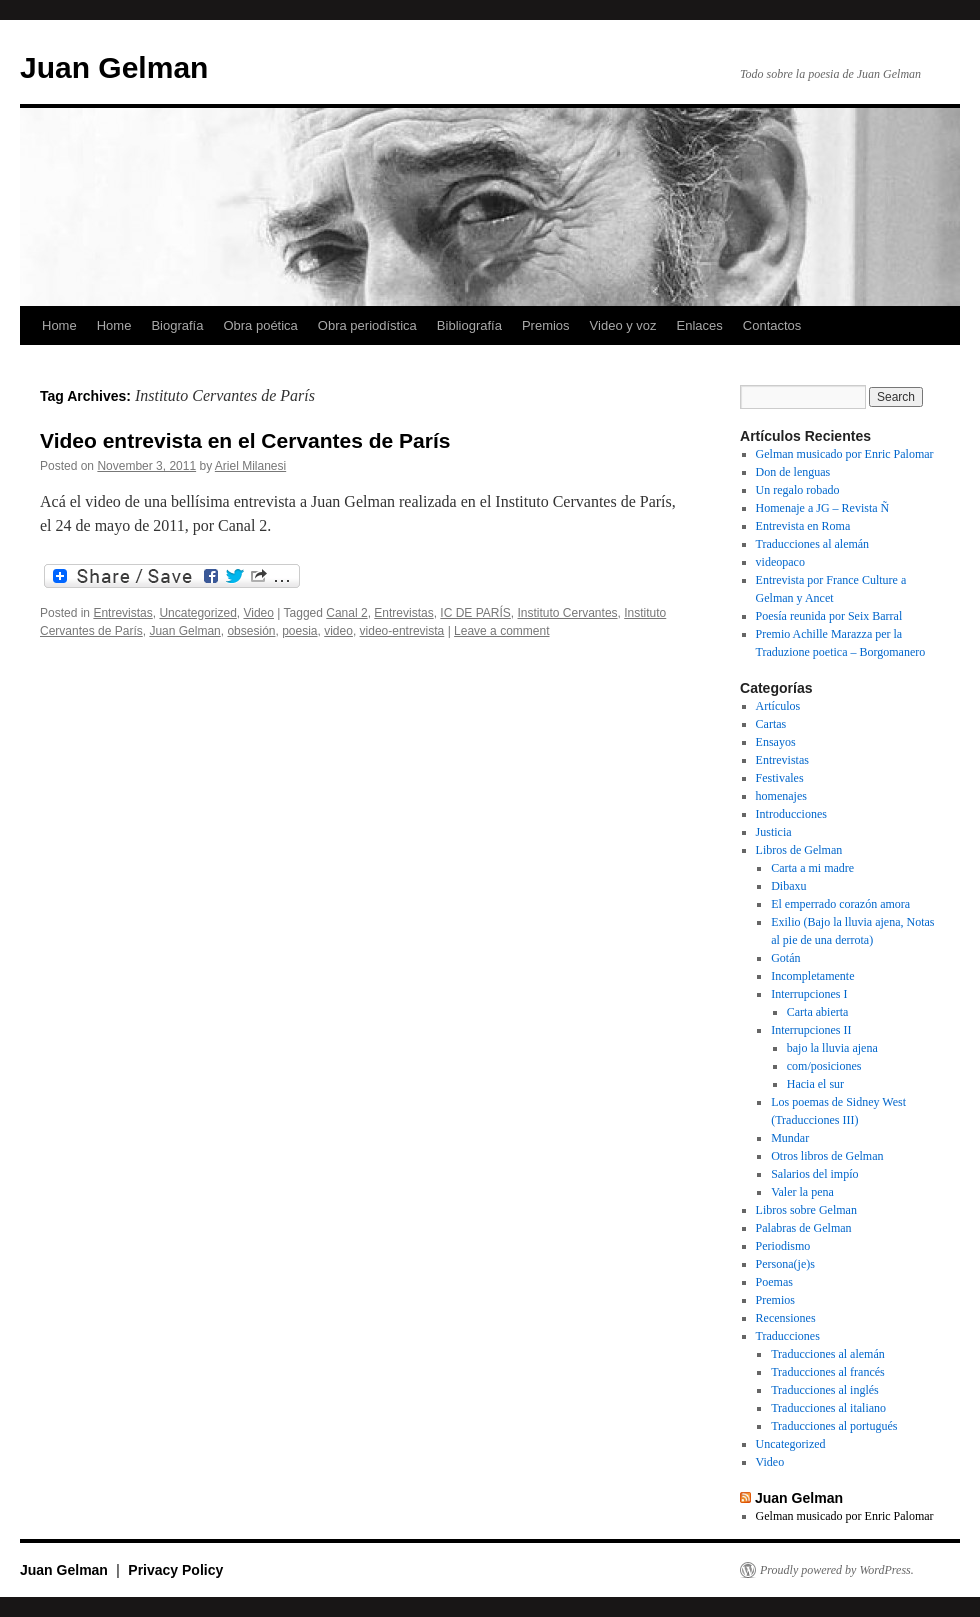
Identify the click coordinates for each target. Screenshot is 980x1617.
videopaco (780, 562)
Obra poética (260, 325)
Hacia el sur (815, 1084)
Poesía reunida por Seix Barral (829, 616)
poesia (299, 631)
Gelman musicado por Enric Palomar (845, 454)
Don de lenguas (793, 472)
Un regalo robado (798, 490)
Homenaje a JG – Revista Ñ (823, 508)
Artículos (778, 706)
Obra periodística (367, 325)
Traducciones (788, 1336)
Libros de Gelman (799, 850)
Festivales (780, 778)
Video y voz (623, 325)
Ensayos (776, 742)
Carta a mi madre (812, 868)
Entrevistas (122, 613)
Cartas (771, 724)
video (338, 631)
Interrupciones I (809, 994)
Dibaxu (788, 886)
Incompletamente (812, 976)
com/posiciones (824, 1066)
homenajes (781, 796)
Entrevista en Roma (803, 526)
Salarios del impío (814, 1174)
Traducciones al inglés (825, 1390)
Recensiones (786, 1318)
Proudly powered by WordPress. (837, 1570)
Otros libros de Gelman (827, 1156)
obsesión (251, 631)
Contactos (772, 325)
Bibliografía (469, 325)
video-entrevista (402, 631)
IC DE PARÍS (475, 613)
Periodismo (783, 1246)
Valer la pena (802, 1192)
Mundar (790, 1138)
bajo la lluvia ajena (832, 1048)
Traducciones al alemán (813, 544)
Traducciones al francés (828, 1372)
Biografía (177, 325)
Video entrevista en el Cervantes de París (245, 440)
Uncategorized (197, 613)
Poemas (774, 1282)
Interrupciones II (811, 1030)
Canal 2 (346, 613)
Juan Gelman (114, 67)
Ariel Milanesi (250, 466)
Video (258, 613)
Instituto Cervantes (568, 613)
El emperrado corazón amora (840, 904)
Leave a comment (501, 631)
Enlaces (700, 325)
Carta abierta (818, 1012)
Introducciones (791, 814)
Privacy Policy (175, 1570)
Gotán (785, 958)
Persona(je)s (785, 1264)
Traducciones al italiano (828, 1408)
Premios (546, 325)
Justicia (774, 832)
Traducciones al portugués (834, 1426)
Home (59, 325)
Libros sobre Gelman (806, 1210)
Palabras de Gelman (804, 1228)
